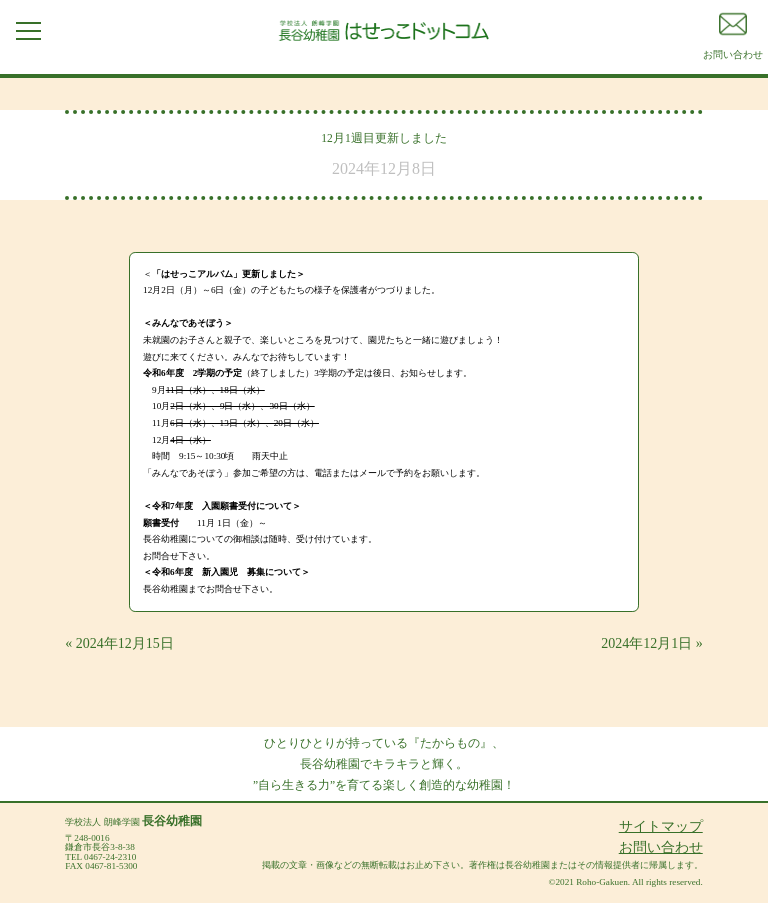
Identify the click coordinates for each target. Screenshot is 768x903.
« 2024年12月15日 (119, 643)
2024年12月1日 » (652, 643)
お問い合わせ (661, 847)
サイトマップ (661, 826)
